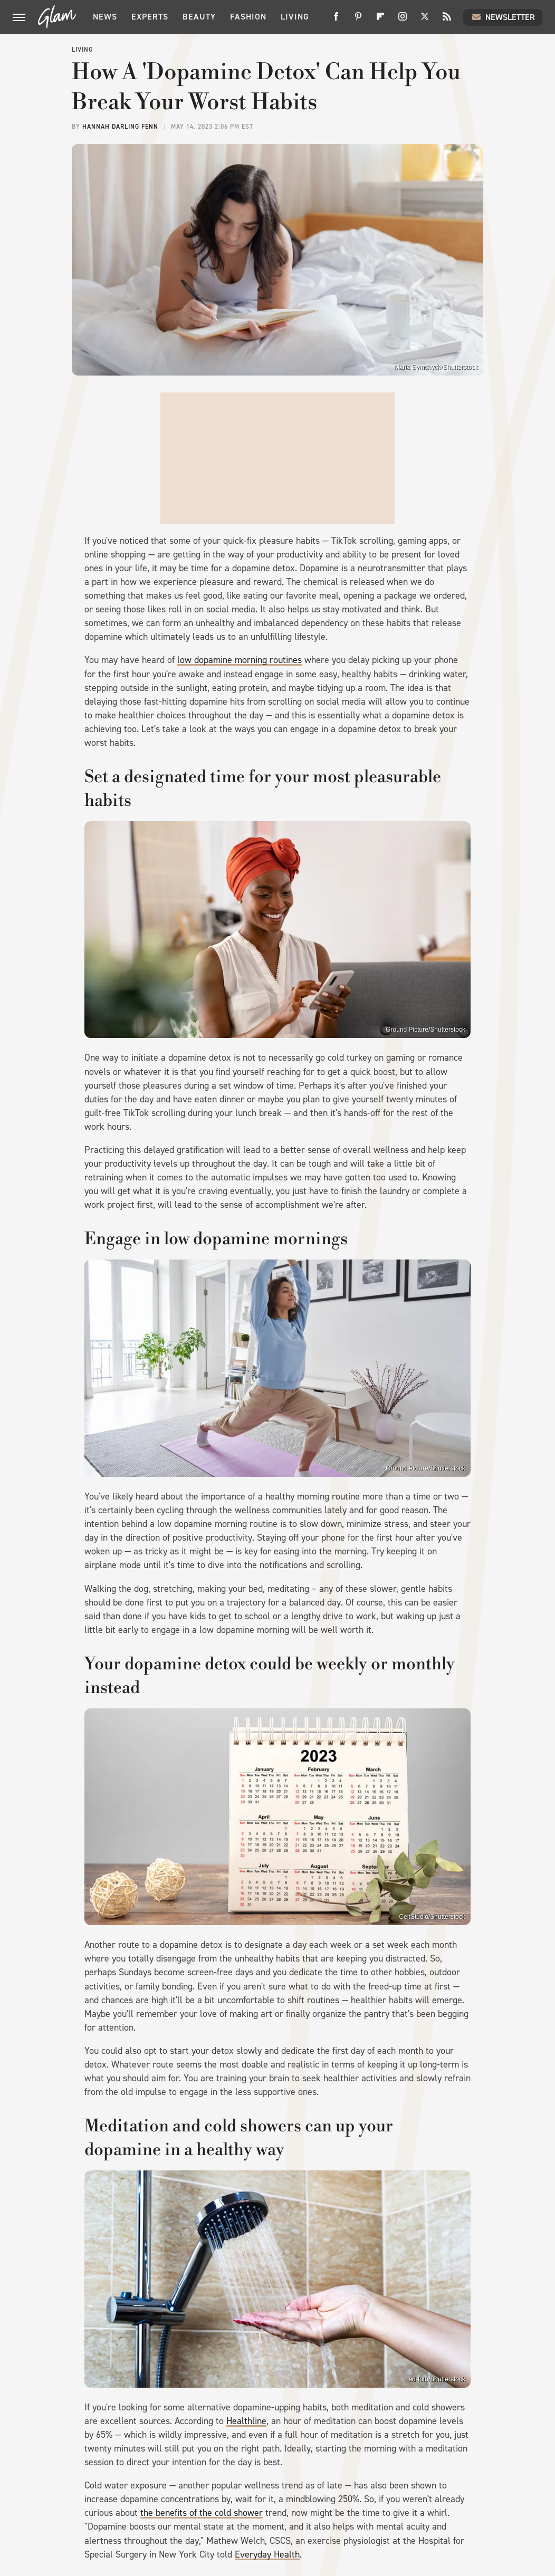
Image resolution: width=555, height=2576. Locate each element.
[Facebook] (336, 20)
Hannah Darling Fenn (120, 126)
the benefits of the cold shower (201, 2512)
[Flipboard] (380, 20)
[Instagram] (402, 20)
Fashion (248, 16)
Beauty (199, 16)
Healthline (246, 2421)
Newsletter (503, 17)
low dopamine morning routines (239, 659)
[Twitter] (424, 20)
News (105, 16)
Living (295, 16)
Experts (149, 16)
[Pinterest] (358, 20)
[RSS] (447, 20)
